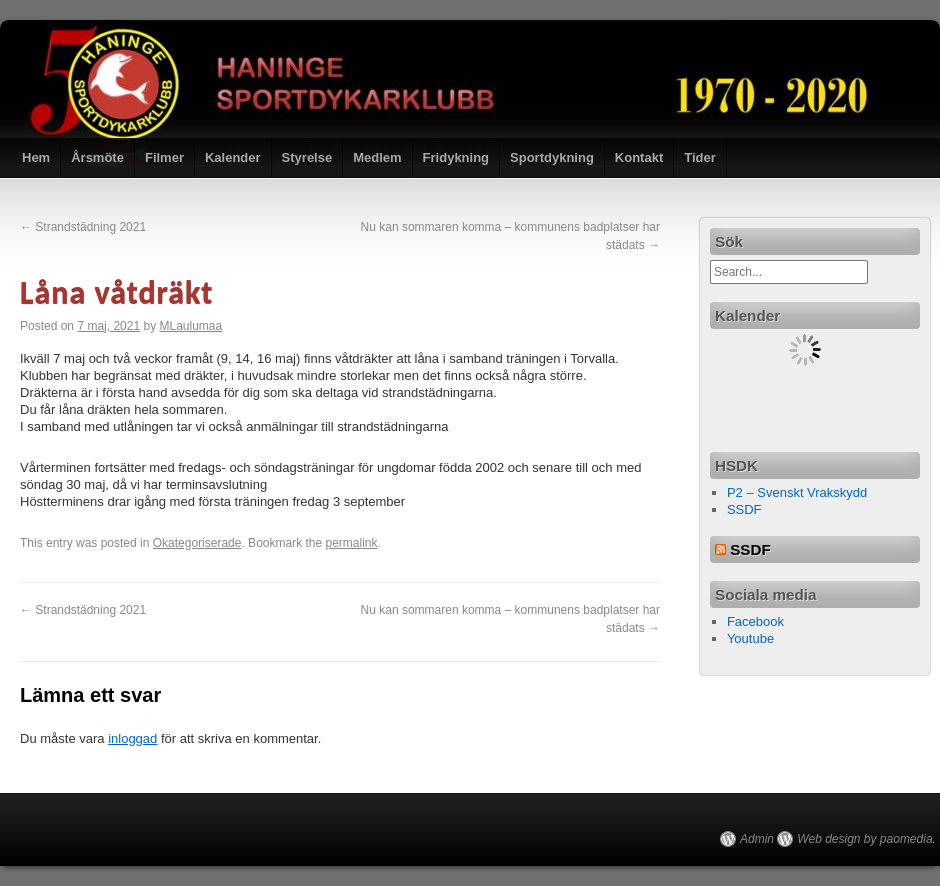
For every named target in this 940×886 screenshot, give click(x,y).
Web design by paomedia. (866, 839)
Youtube (750, 638)
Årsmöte (97, 157)
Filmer (164, 157)
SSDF (744, 509)
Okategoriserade (197, 543)
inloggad (132, 738)
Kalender (233, 157)
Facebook (755, 621)
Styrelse (307, 157)
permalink (352, 543)
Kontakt (639, 157)
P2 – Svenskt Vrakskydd (797, 492)
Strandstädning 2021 (83, 227)
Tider (700, 157)
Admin (757, 839)
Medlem (377, 157)
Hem (36, 157)
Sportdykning (552, 157)
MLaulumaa (190, 326)
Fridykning (456, 157)
